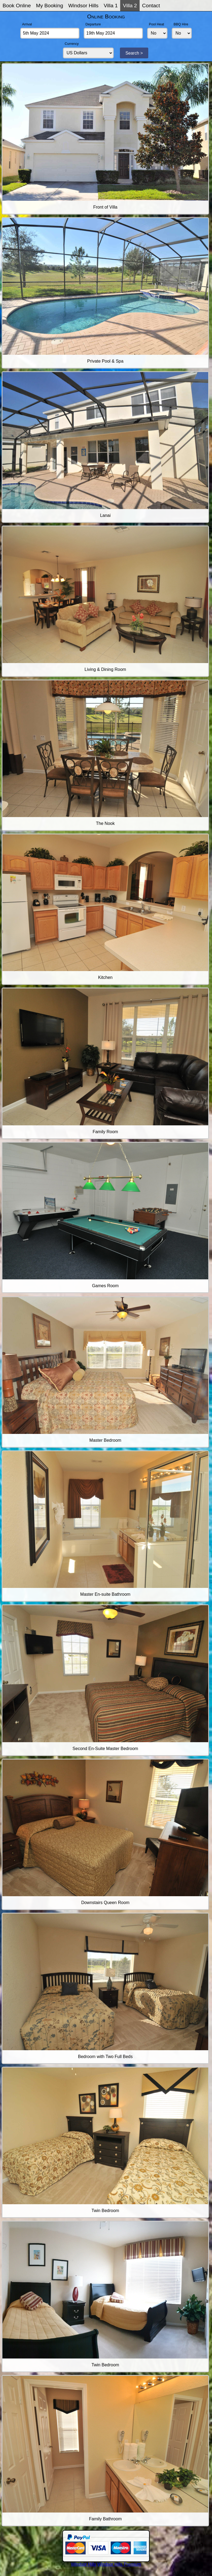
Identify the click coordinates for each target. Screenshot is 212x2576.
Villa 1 (111, 5)
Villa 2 (130, 5)
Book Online (17, 5)
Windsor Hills (83, 5)
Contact (151, 5)
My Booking (49, 5)
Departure (93, 24)
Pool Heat (156, 24)
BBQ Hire (181, 24)
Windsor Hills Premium (119, 2564)
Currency (72, 44)
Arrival (27, 24)
